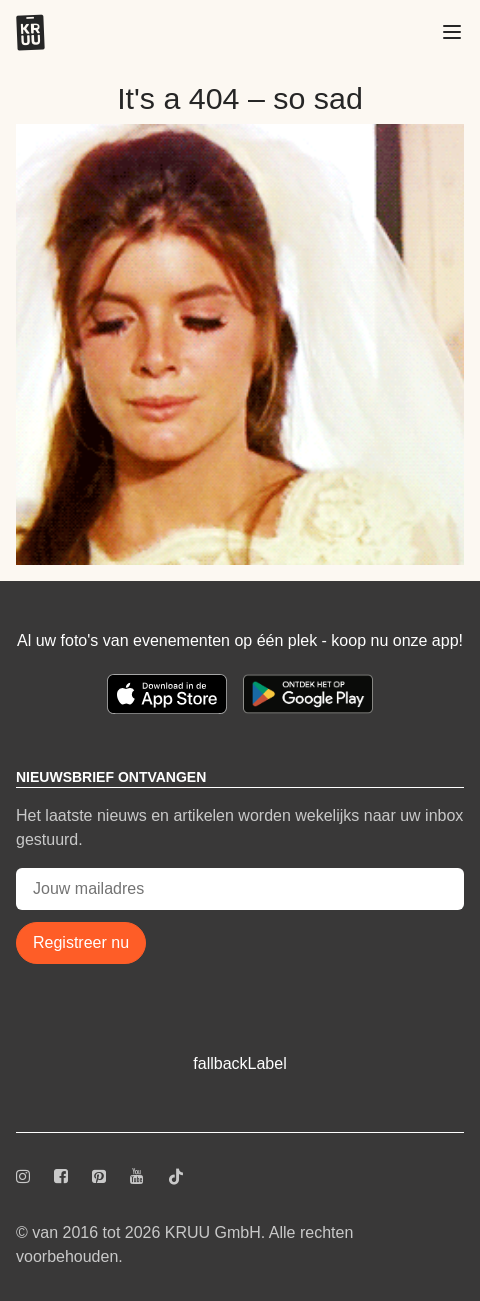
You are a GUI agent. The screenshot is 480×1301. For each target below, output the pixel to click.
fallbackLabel (239, 1063)
